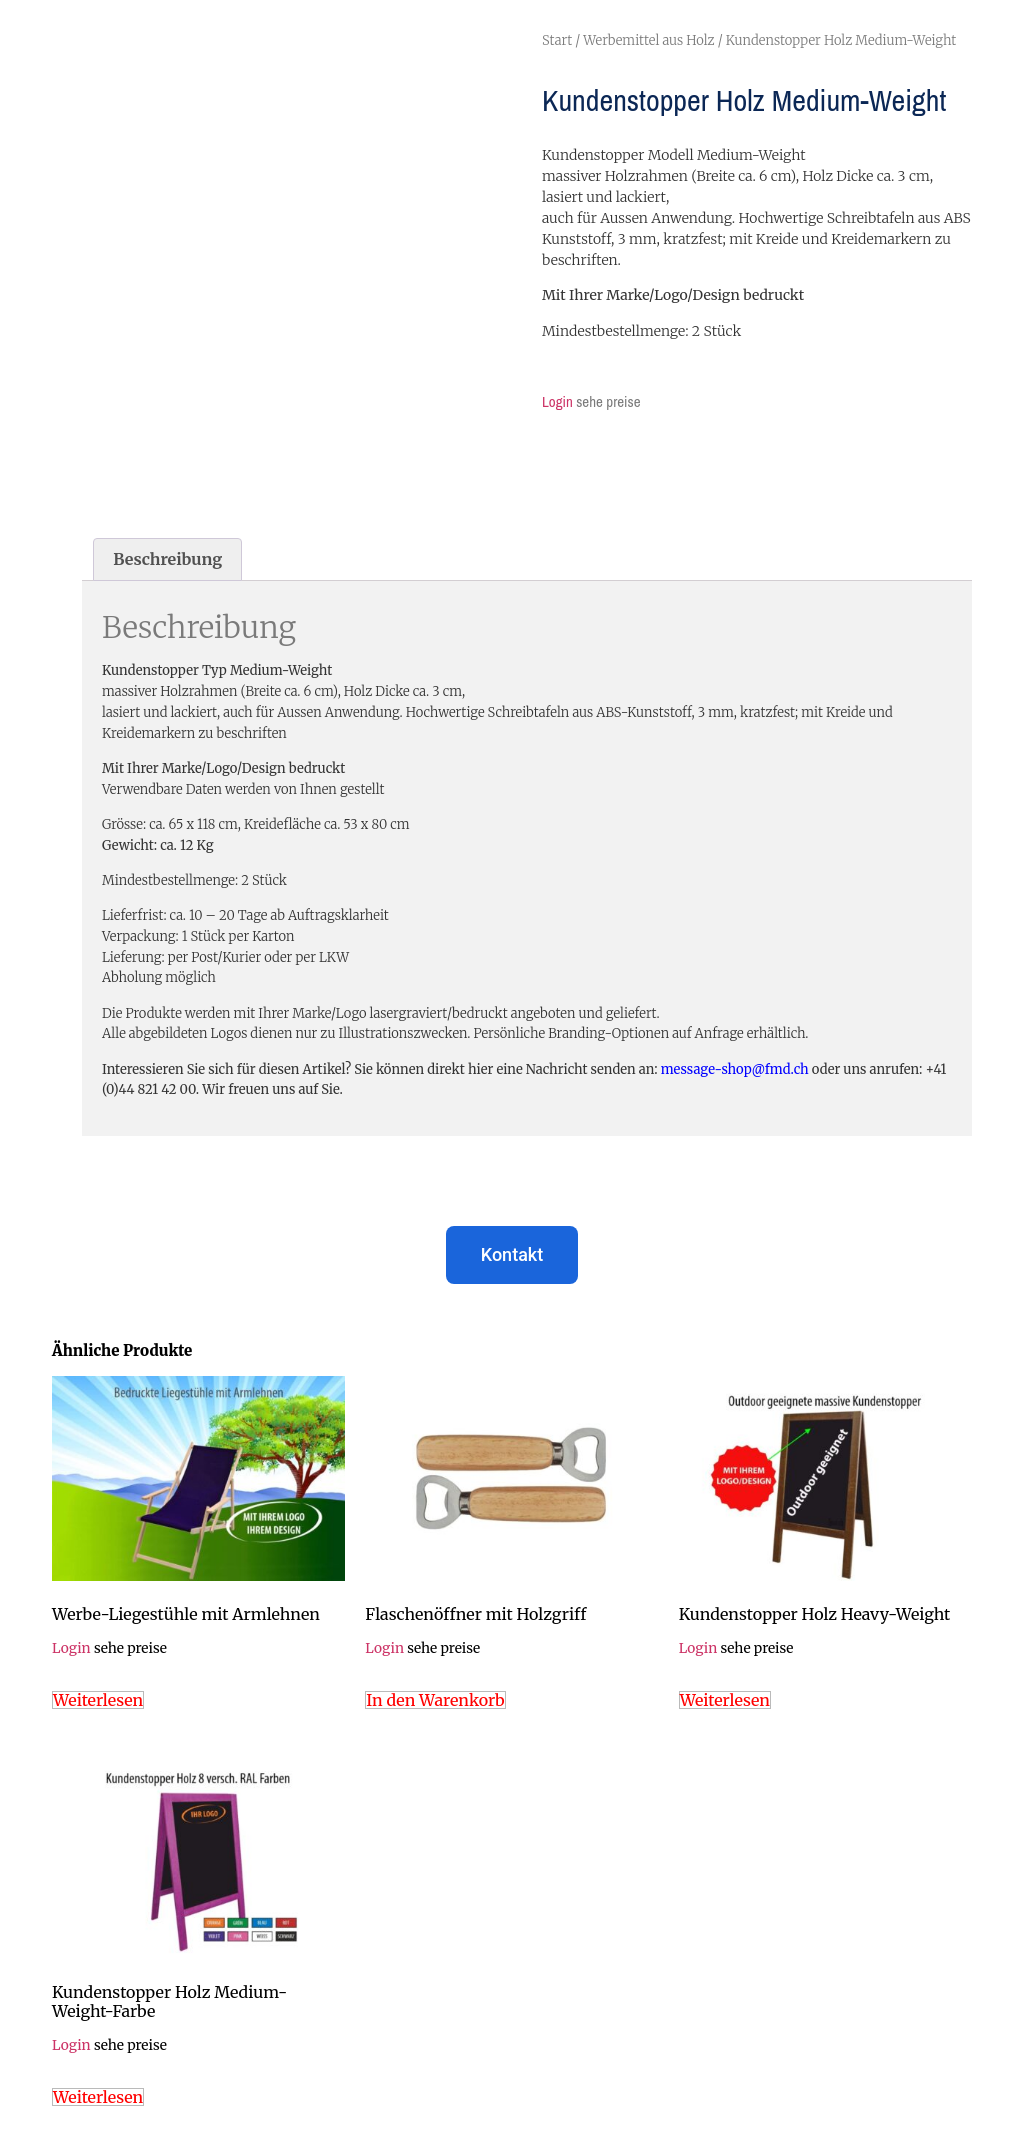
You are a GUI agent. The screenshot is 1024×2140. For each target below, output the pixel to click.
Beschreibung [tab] (167, 559)
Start (557, 40)
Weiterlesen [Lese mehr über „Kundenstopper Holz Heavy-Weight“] (725, 1700)
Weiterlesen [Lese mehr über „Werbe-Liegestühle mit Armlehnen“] (98, 1700)
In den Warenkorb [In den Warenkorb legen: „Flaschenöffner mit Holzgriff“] (435, 1700)
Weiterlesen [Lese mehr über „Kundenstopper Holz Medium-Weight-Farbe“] (98, 2097)
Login (557, 401)
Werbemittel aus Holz (648, 40)
